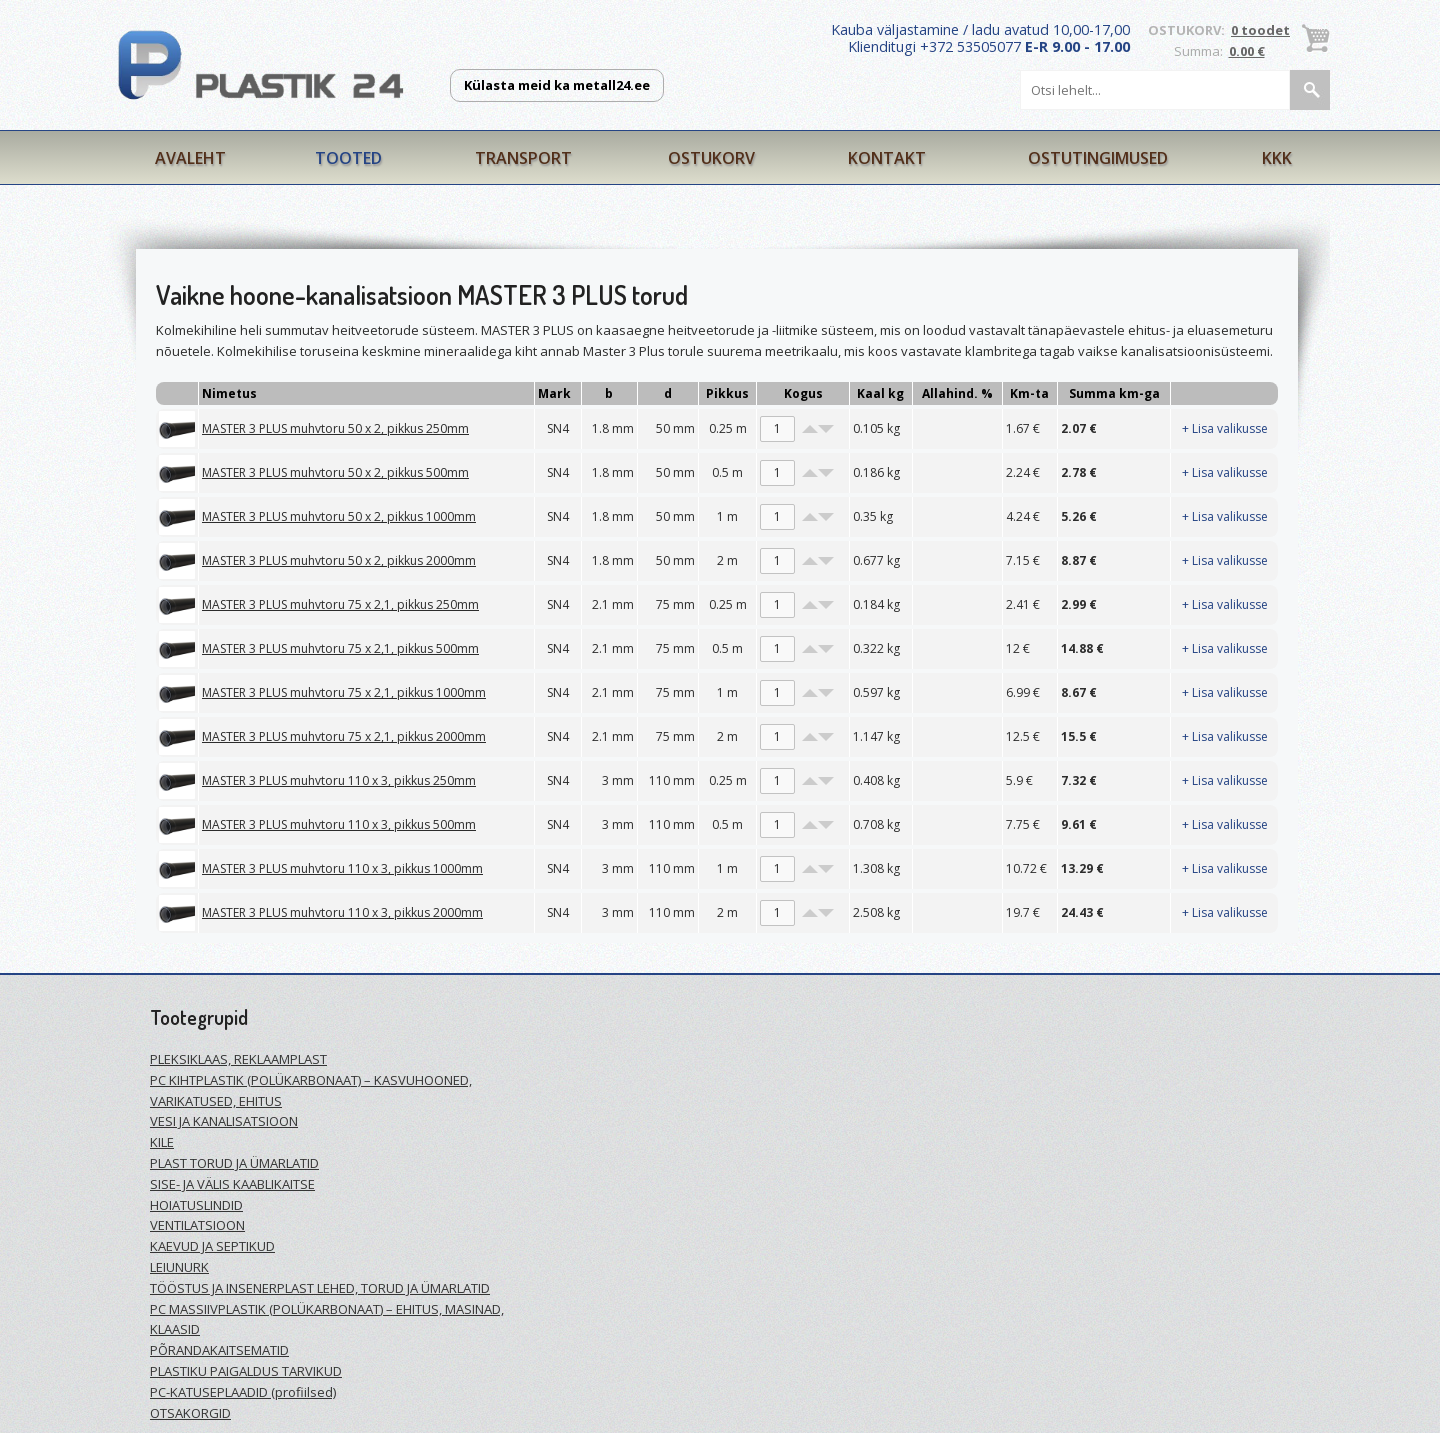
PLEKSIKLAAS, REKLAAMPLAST (238, 1059)
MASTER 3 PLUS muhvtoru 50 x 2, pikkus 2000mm (339, 560)
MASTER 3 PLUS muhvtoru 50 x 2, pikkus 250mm (335, 428)
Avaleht (190, 158)
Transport (523, 158)
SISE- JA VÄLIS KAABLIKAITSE (232, 1184)
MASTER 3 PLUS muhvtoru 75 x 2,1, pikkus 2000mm (344, 736)
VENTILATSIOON (197, 1225)
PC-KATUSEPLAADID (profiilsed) (243, 1392)
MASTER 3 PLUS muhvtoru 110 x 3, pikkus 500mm (339, 824)
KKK (1277, 158)
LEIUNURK (179, 1267)
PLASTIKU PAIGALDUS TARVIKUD (246, 1371)
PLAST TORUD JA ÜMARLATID (234, 1163)
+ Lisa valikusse (1225, 428)
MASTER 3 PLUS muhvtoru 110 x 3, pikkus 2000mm (342, 912)
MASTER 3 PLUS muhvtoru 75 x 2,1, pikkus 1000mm (344, 692)
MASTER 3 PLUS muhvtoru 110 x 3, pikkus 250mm (339, 780)
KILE (162, 1142)
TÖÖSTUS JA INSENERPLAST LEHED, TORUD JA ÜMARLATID (320, 1288)
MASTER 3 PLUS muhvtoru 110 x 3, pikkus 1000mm (342, 868)
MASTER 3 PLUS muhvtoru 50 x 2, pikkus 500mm (335, 472)
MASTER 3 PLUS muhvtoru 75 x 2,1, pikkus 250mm (340, 604)
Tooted (348, 158)
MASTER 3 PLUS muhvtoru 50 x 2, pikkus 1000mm (339, 516)
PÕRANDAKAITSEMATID (219, 1350)
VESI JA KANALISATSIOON (224, 1121)
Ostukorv (711, 158)
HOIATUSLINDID (196, 1205)
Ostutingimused (1098, 158)
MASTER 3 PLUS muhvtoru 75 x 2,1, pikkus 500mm (340, 648)
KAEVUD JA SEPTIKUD (212, 1246)
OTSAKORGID (190, 1413)
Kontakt (887, 158)
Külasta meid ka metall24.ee (557, 85)
